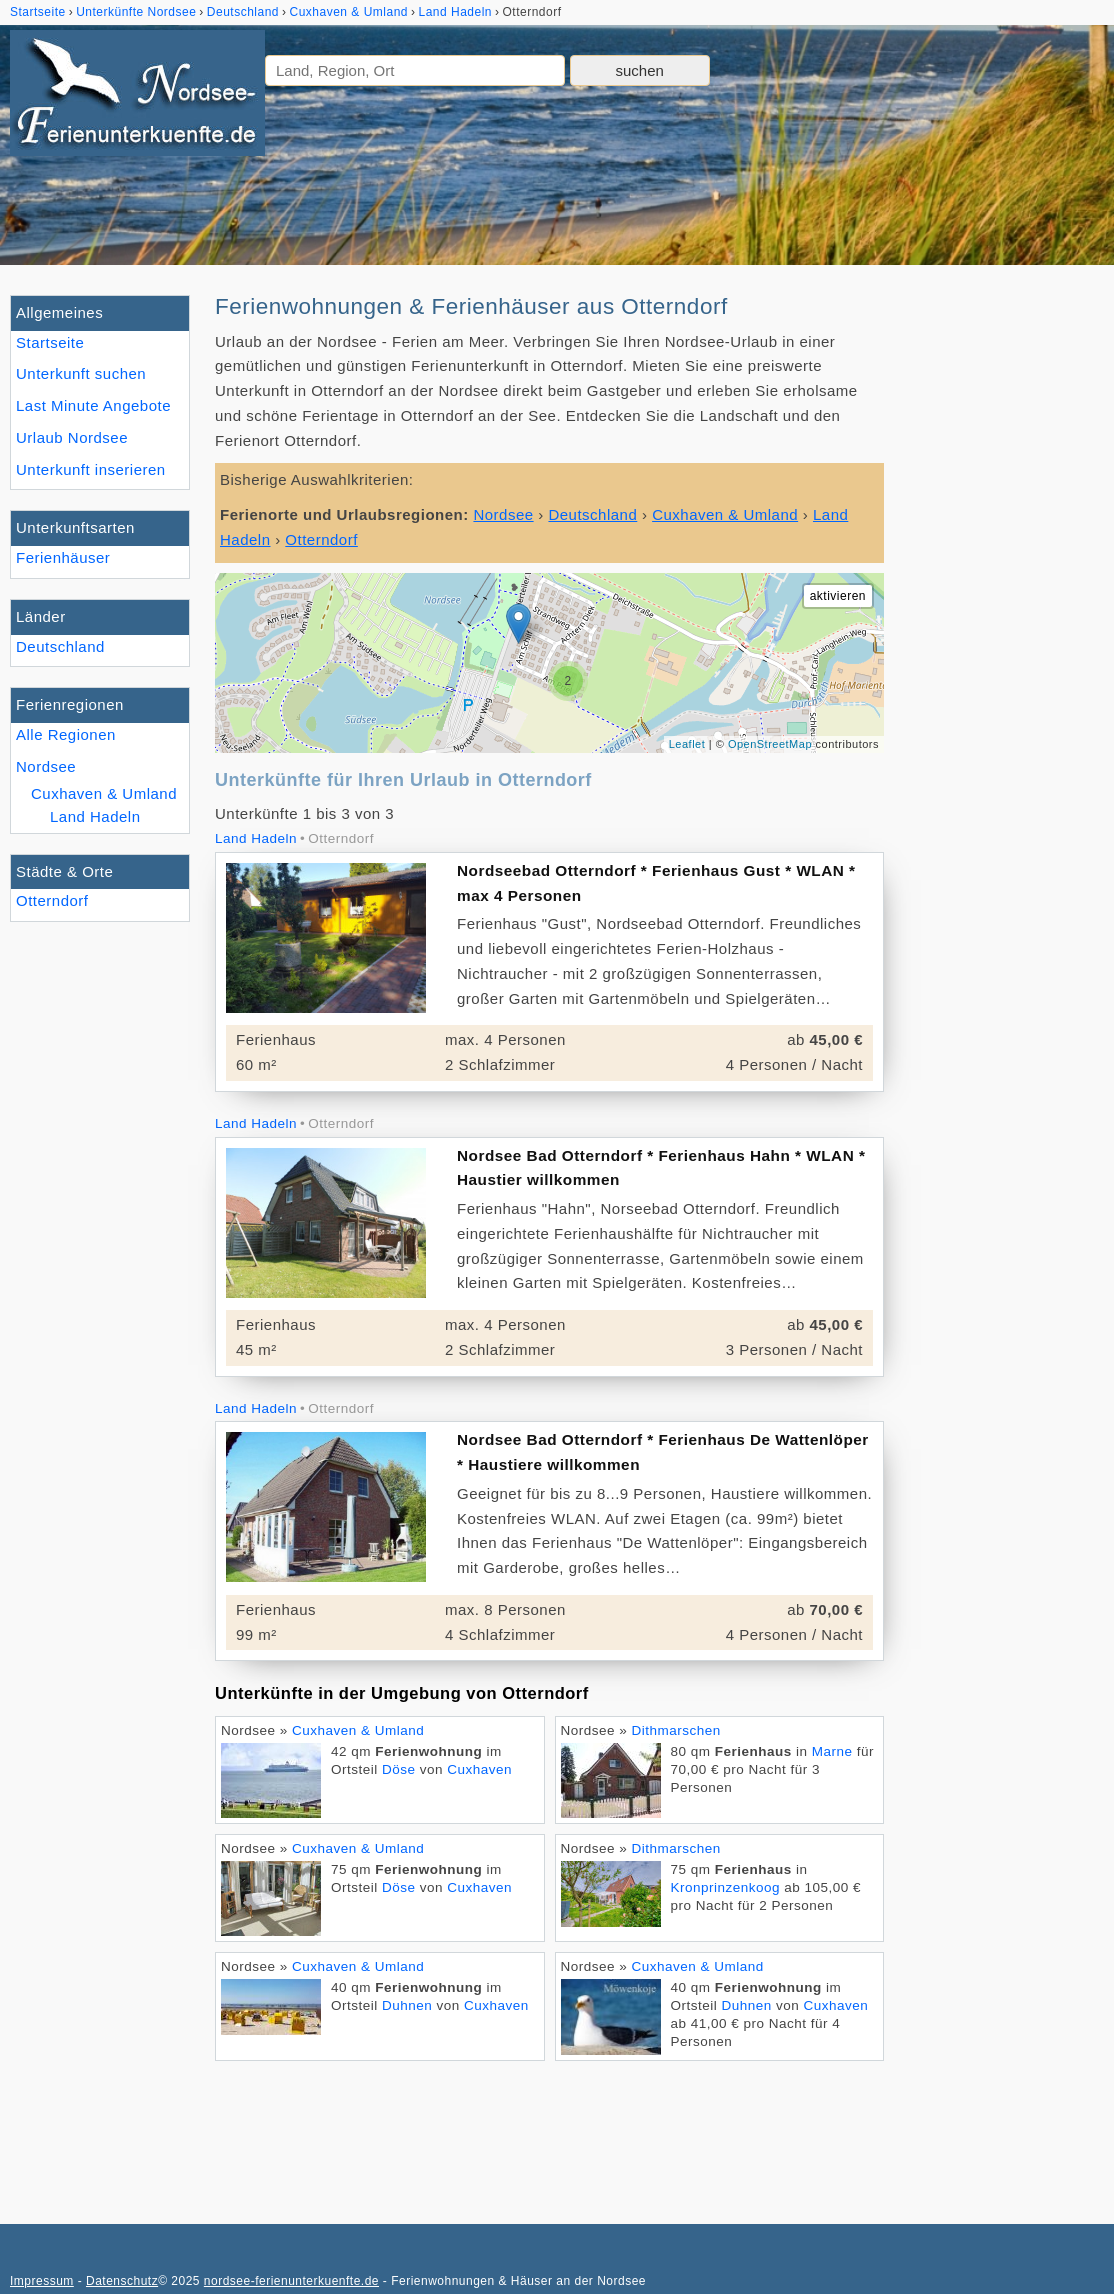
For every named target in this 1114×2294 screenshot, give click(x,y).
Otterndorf (52, 900)
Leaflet (687, 744)
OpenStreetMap (770, 744)
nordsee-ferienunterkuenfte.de (291, 2281)
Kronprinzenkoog (726, 1887)
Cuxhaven (479, 1769)
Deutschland (60, 646)
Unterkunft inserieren (91, 469)
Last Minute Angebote (93, 405)
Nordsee (46, 766)
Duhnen (407, 2005)
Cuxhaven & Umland (104, 793)
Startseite (50, 342)
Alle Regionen (66, 734)
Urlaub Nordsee (72, 437)
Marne (832, 1751)
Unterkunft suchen (81, 373)
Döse (399, 1769)
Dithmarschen (676, 1730)
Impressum (42, 2281)
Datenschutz (122, 2281)
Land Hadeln (95, 816)
